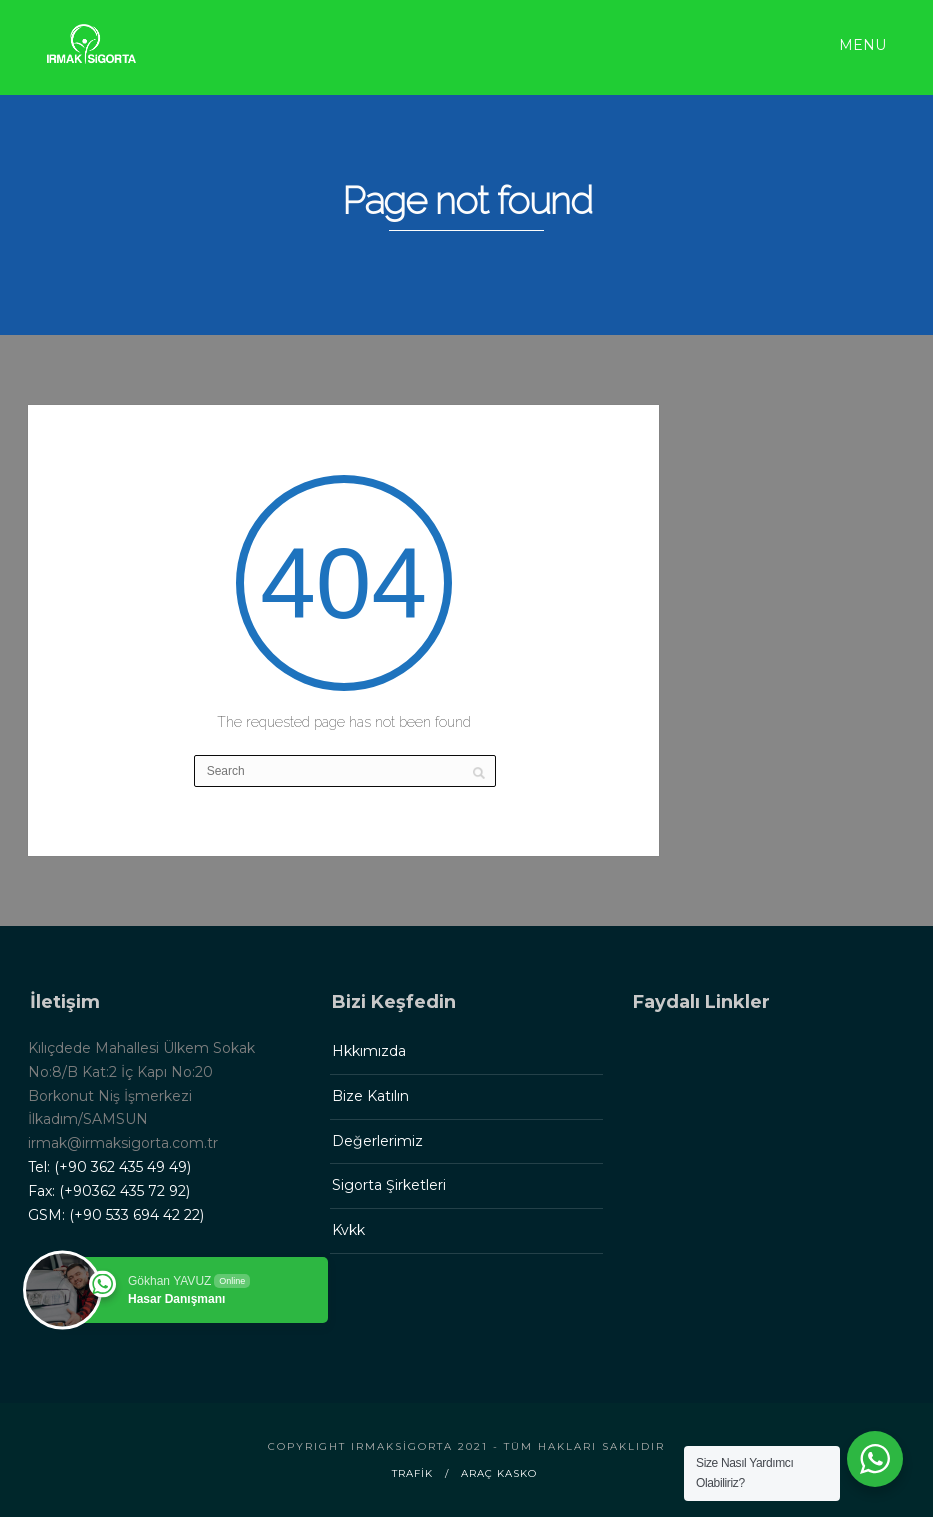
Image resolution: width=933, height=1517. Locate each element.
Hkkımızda (369, 1051)
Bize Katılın (370, 1096)
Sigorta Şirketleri (389, 1185)
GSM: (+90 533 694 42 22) (116, 1215)
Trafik (412, 1473)
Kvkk (348, 1230)
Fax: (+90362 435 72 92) (109, 1191)
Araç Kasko (499, 1473)
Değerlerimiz (377, 1141)
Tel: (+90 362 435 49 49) (109, 1167)
